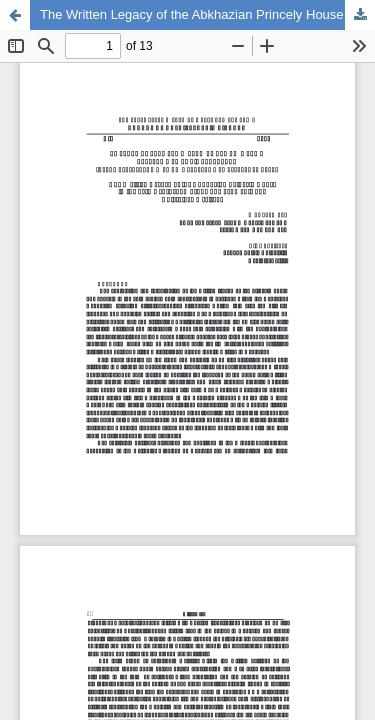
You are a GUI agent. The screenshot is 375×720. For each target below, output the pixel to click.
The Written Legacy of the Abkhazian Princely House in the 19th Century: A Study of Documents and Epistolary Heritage (207, 14)
